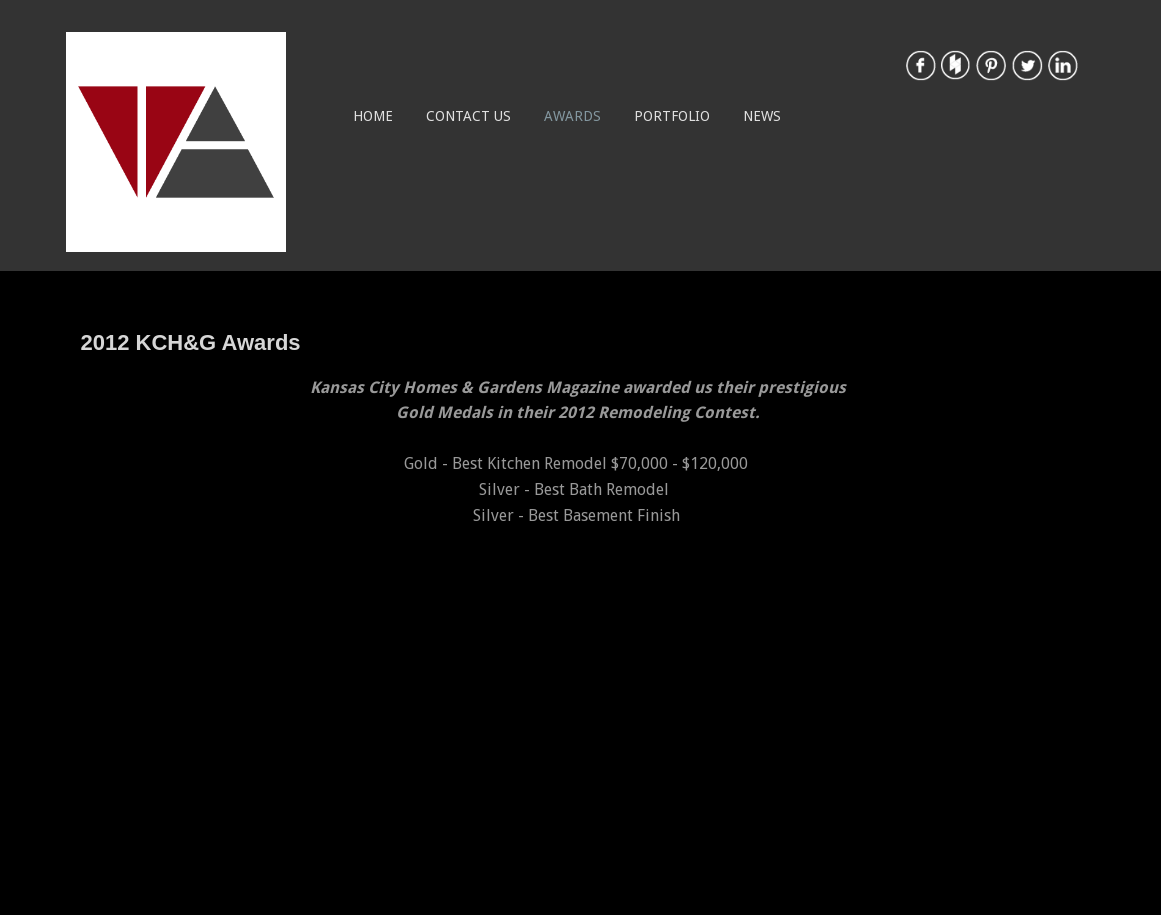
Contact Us (468, 116)
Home (373, 116)
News (762, 116)
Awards (572, 116)
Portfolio (672, 116)
